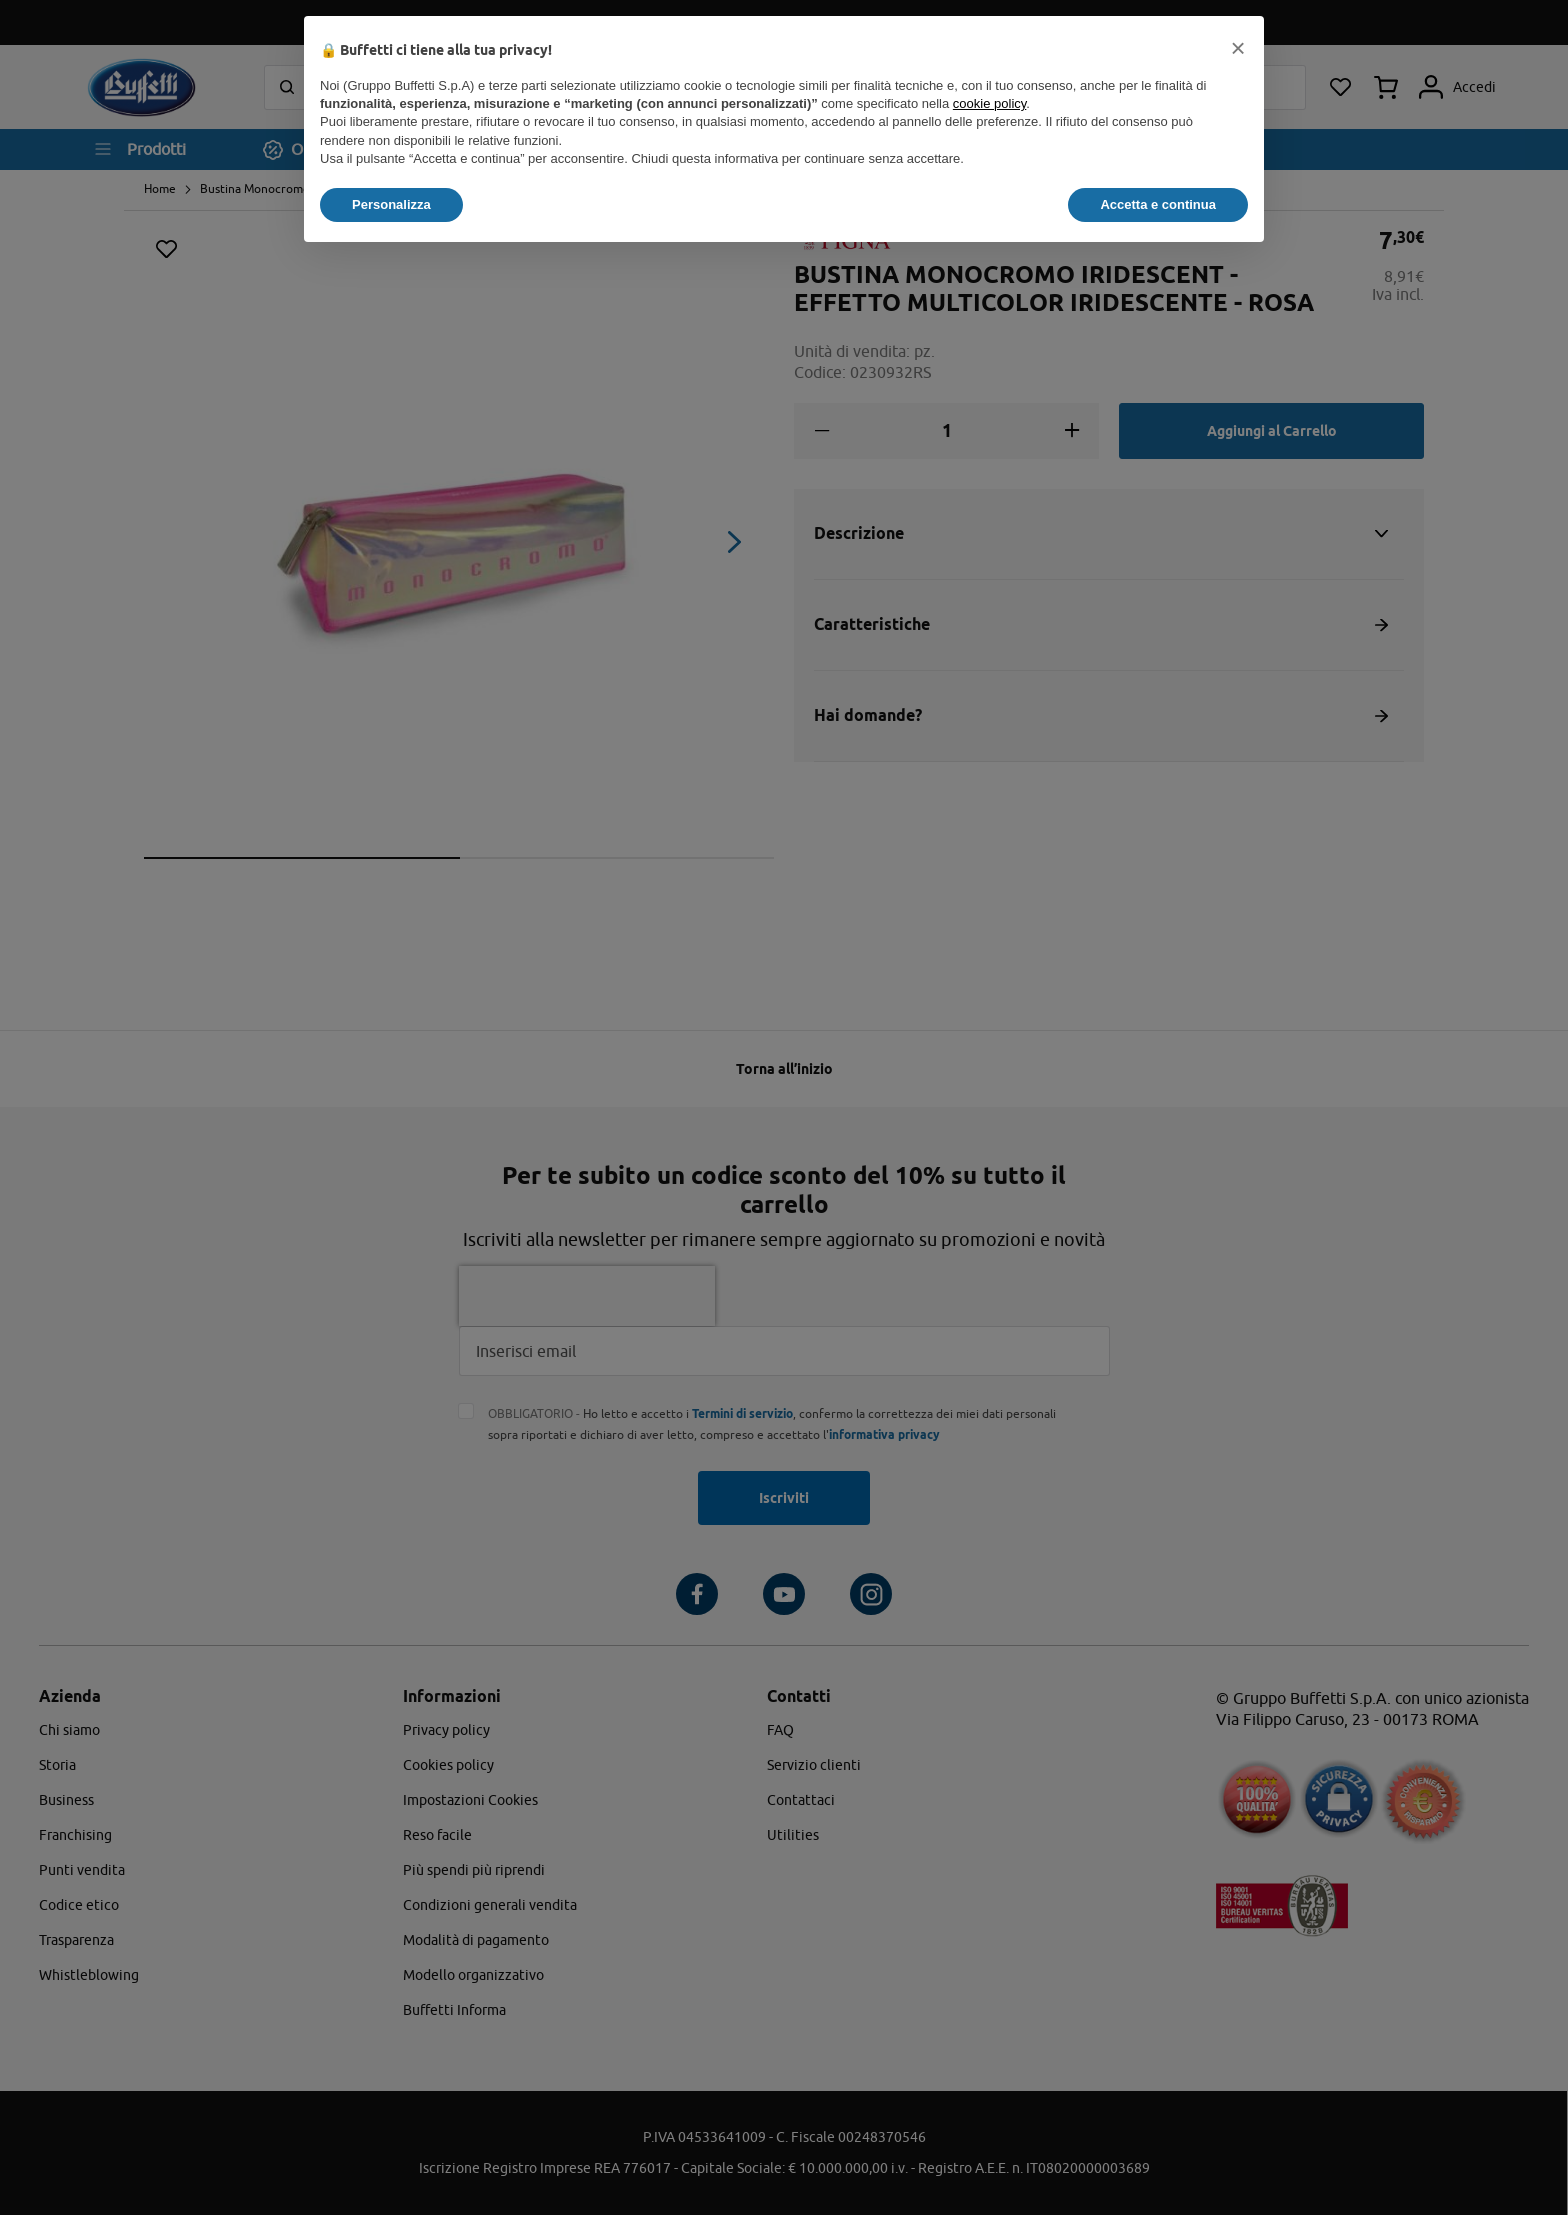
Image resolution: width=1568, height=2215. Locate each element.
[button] (1238, 48)
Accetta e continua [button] (1158, 204)
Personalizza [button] (391, 204)
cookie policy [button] (989, 103)
